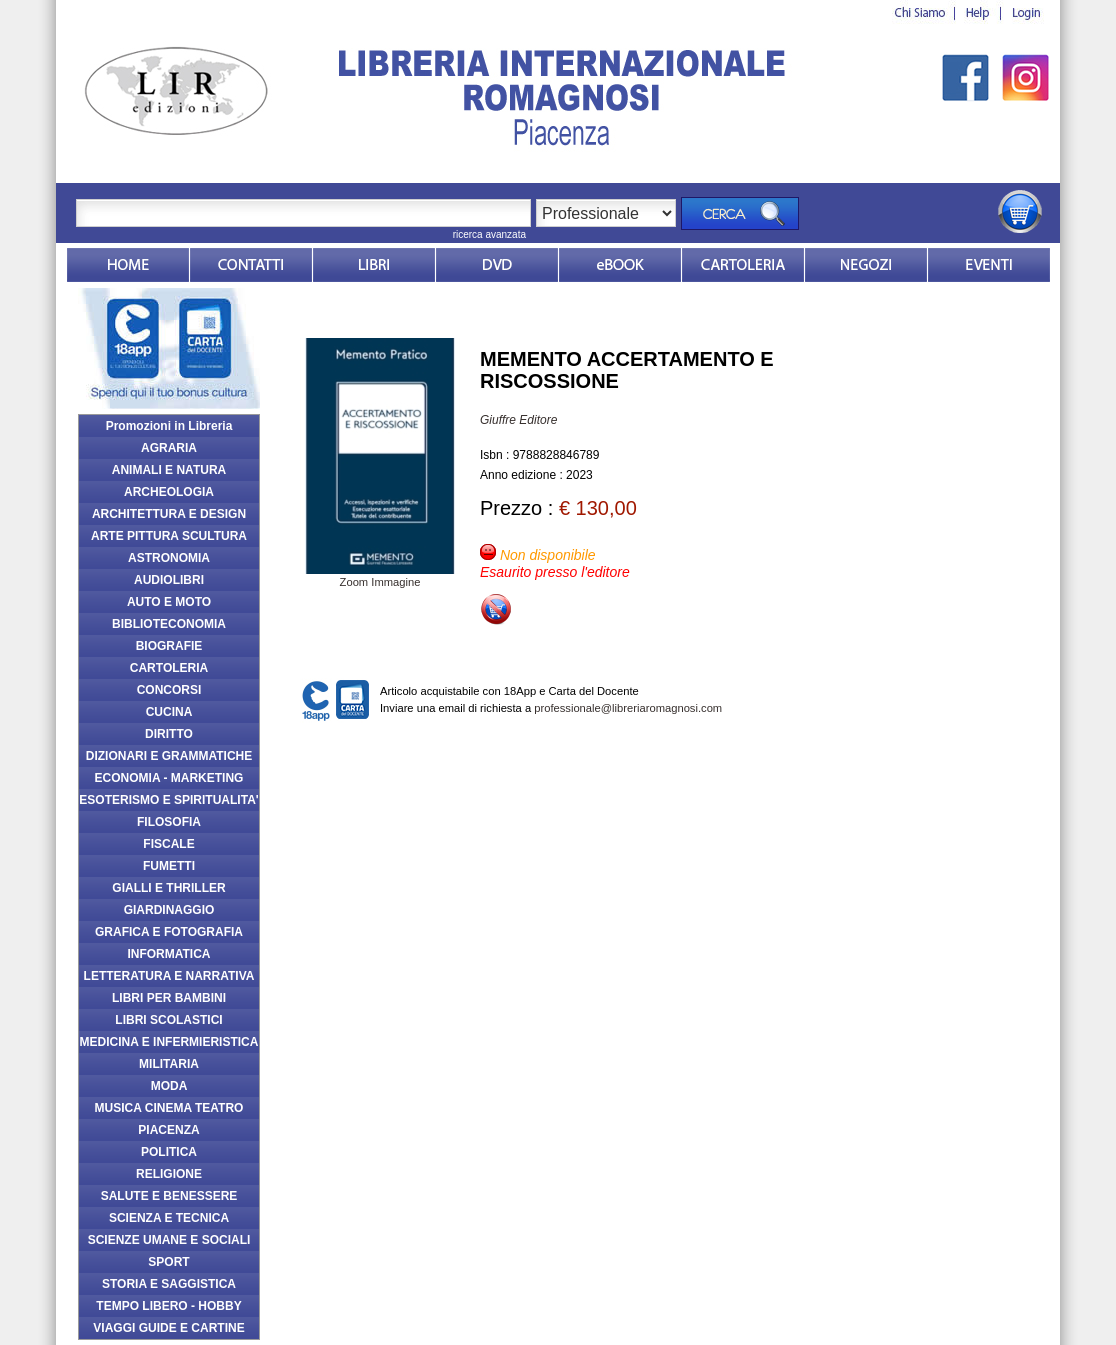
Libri (374, 265)
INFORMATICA (168, 954)
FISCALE (168, 844)
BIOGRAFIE (169, 646)
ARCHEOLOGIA (169, 492)
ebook (620, 265)
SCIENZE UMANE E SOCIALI (169, 1240)
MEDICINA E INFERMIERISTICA (169, 1042)
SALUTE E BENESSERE (169, 1196)
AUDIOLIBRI (169, 580)
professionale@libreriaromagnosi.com (628, 708)
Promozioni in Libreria (169, 426)
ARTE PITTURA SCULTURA (169, 536)
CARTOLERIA (169, 668)
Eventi (989, 265)
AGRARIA (169, 448)
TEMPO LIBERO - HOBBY (168, 1306)
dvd (497, 265)
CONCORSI (169, 690)
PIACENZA (168, 1130)
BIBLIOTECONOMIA (169, 624)
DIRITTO (169, 734)
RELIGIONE (169, 1174)
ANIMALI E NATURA (169, 470)
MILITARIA (169, 1064)
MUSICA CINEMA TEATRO (169, 1108)
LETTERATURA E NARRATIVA (169, 976)
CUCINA (169, 712)
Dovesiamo (866, 265)
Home (128, 265)
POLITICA (169, 1152)
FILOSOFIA (169, 822)
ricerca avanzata (489, 234)
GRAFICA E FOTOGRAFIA (169, 932)
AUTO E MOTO (169, 602)
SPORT (168, 1262)
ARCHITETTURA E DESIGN (169, 514)
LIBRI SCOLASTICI (168, 1020)
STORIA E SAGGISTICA (169, 1284)
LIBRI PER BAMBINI (169, 998)
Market (743, 265)
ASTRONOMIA (169, 558)
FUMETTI (169, 866)
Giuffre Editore (518, 420)
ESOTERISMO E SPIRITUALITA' (168, 800)
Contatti (251, 265)
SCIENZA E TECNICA (169, 1218)
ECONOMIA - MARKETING (169, 778)
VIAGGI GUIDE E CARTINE (168, 1328)
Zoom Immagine (380, 576)
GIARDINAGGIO (169, 910)
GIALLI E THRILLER (168, 888)
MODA (169, 1086)
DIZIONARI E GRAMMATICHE (169, 756)
